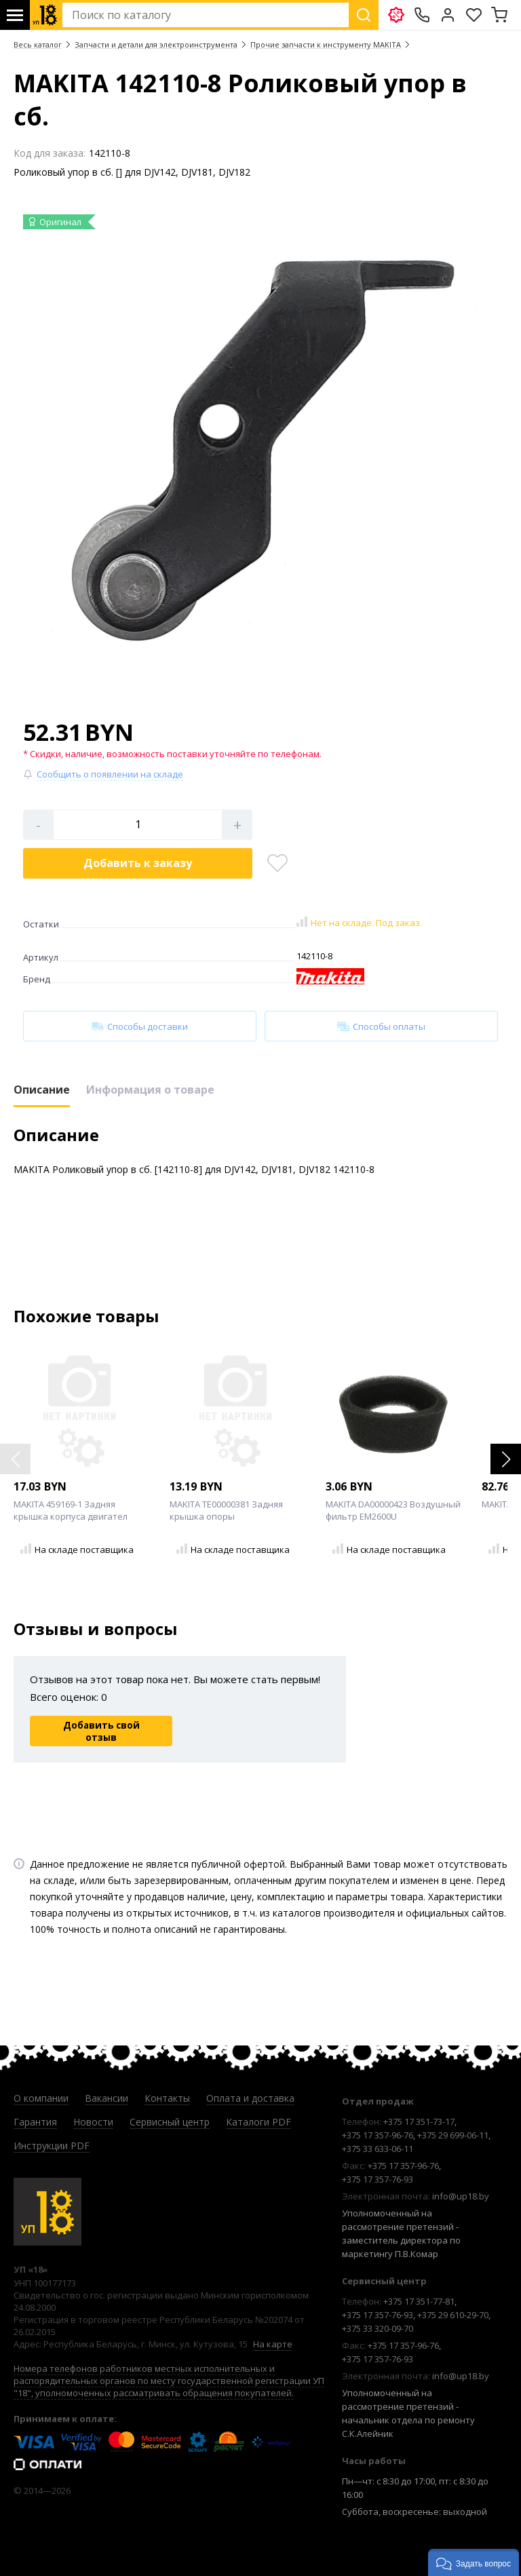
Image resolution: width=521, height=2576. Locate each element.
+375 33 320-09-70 (377, 2328)
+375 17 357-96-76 (377, 2135)
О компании (41, 2098)
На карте (272, 2344)
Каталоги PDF (258, 2121)
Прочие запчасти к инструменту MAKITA (325, 44)
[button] (505, 1459)
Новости (93, 2121)
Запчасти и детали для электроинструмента (156, 44)
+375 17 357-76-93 (377, 2179)
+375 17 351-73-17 (419, 2121)
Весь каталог (38, 44)
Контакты (167, 2098)
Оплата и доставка (250, 2098)
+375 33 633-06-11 (377, 2148)
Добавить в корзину (137, 863)
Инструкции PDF (52, 2145)
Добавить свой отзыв (101, 1731)
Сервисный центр (170, 2121)
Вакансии (106, 2098)
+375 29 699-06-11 (452, 2135)
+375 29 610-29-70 (452, 2315)
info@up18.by (460, 2196)
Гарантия (35, 2121)
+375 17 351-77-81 (419, 2301)
